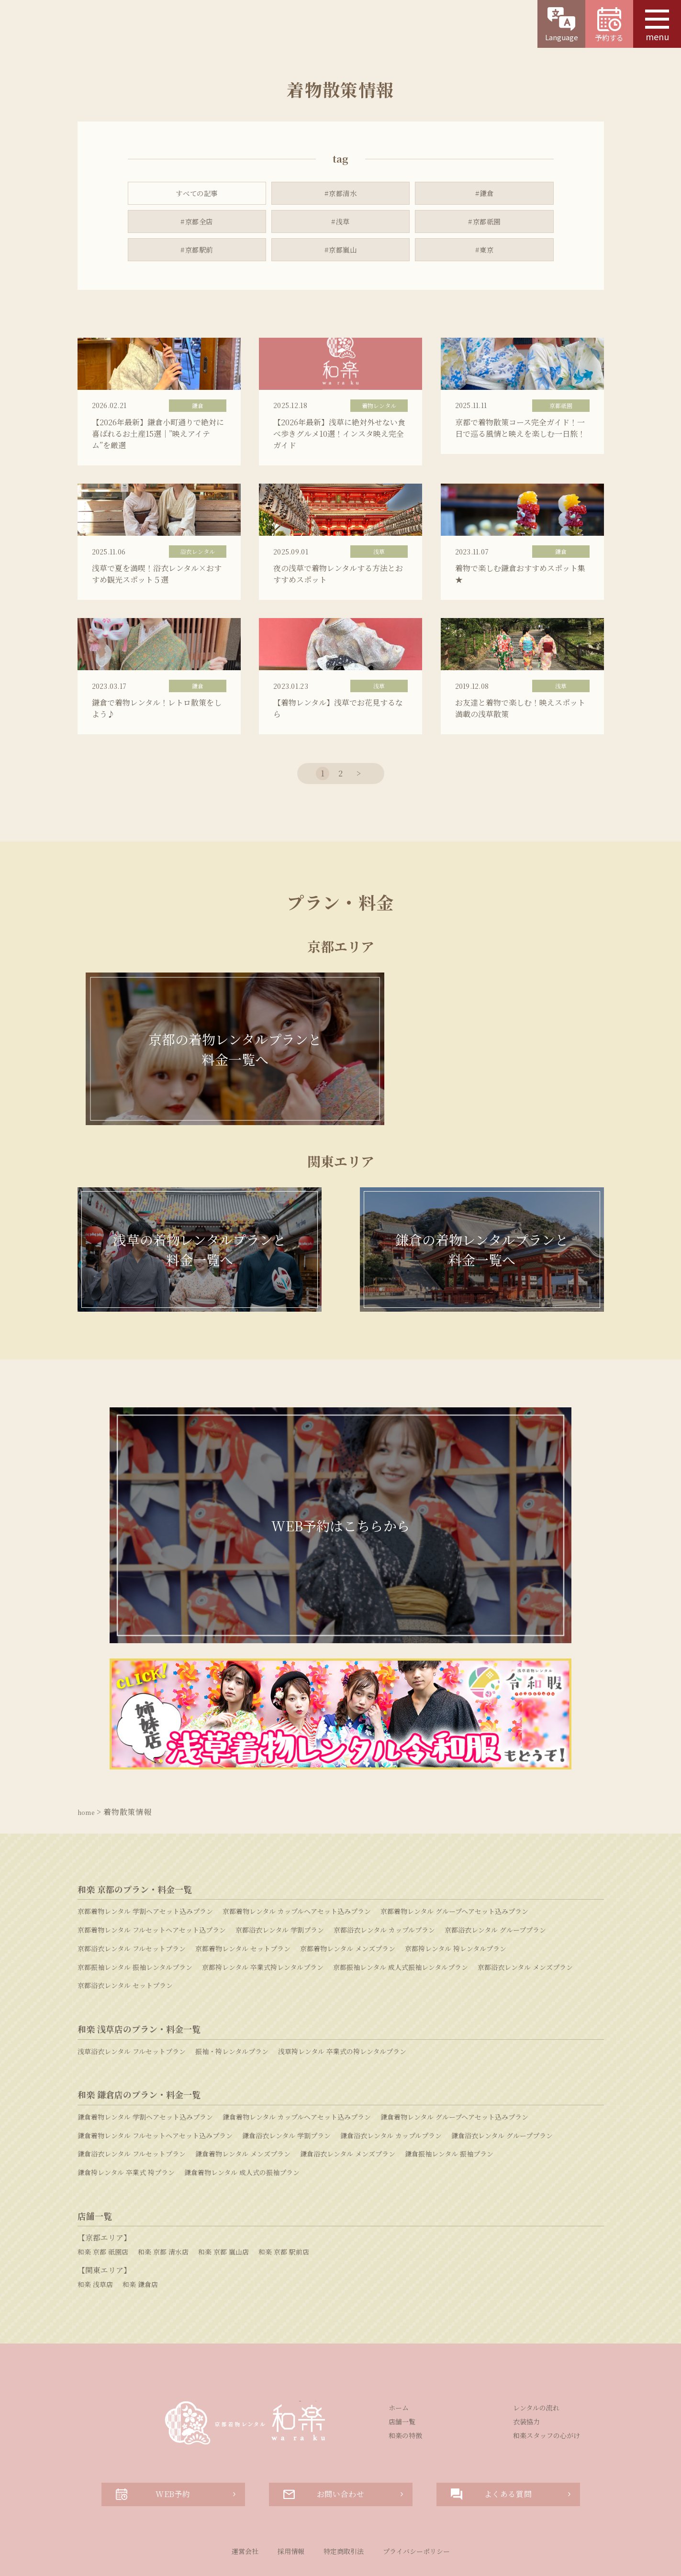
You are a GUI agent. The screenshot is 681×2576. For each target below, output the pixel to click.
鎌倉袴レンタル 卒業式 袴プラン (126, 2122)
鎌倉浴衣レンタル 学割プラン (286, 2085)
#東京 (484, 252)
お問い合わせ (324, 2444)
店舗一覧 (402, 2372)
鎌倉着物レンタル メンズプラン (242, 2104)
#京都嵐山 (340, 252)
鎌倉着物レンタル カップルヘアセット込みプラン (297, 2067)
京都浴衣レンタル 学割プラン (279, 1880)
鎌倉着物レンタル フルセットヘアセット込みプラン (155, 2085)
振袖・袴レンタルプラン (231, 2001)
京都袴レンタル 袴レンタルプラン (455, 1898)
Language (561, 24)
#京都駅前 (197, 252)
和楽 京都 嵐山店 (223, 2202)
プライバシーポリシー (416, 2501)
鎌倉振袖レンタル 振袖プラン (449, 2104)
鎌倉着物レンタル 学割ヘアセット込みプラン (145, 2067)
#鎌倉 (484, 193)
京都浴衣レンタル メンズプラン (525, 1917)
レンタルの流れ (536, 2358)
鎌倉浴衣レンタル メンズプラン (347, 2104)
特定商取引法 (344, 2501)
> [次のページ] (359, 914)
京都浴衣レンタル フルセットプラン (132, 1898)
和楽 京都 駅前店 (283, 2202)
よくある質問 (491, 2444)
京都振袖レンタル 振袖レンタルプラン (135, 1917)
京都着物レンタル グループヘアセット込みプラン (454, 1861)
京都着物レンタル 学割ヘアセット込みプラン (145, 1861)
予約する (609, 25)
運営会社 (245, 2501)
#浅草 (340, 223)
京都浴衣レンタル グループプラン (495, 1880)
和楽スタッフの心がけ (546, 2385)
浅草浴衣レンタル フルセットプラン (132, 2001)
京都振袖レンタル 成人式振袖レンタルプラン (400, 1917)
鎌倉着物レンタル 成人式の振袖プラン (242, 2122)
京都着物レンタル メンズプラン (347, 1898)
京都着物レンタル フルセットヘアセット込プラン (152, 1880)
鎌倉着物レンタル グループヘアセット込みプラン (454, 2067)
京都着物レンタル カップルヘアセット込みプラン (297, 1861)
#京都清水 (340, 193)
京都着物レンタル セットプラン (242, 1898)
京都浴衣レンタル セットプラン (125, 1935)
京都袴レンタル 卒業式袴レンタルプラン (263, 1917)
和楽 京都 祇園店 (103, 2202)
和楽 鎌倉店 (140, 2234)
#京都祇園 (484, 223)
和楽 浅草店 (95, 2234)
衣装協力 (526, 2372)
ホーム (399, 2358)
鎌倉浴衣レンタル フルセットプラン (132, 2104)
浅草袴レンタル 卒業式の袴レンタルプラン (342, 2001)
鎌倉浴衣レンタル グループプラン (502, 2085)
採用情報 (291, 2501)
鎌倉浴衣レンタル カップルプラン (391, 2085)
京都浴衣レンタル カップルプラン (384, 1880)
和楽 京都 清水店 (163, 2202)
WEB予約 (153, 2444)
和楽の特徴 (405, 2385)
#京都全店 (197, 223)
